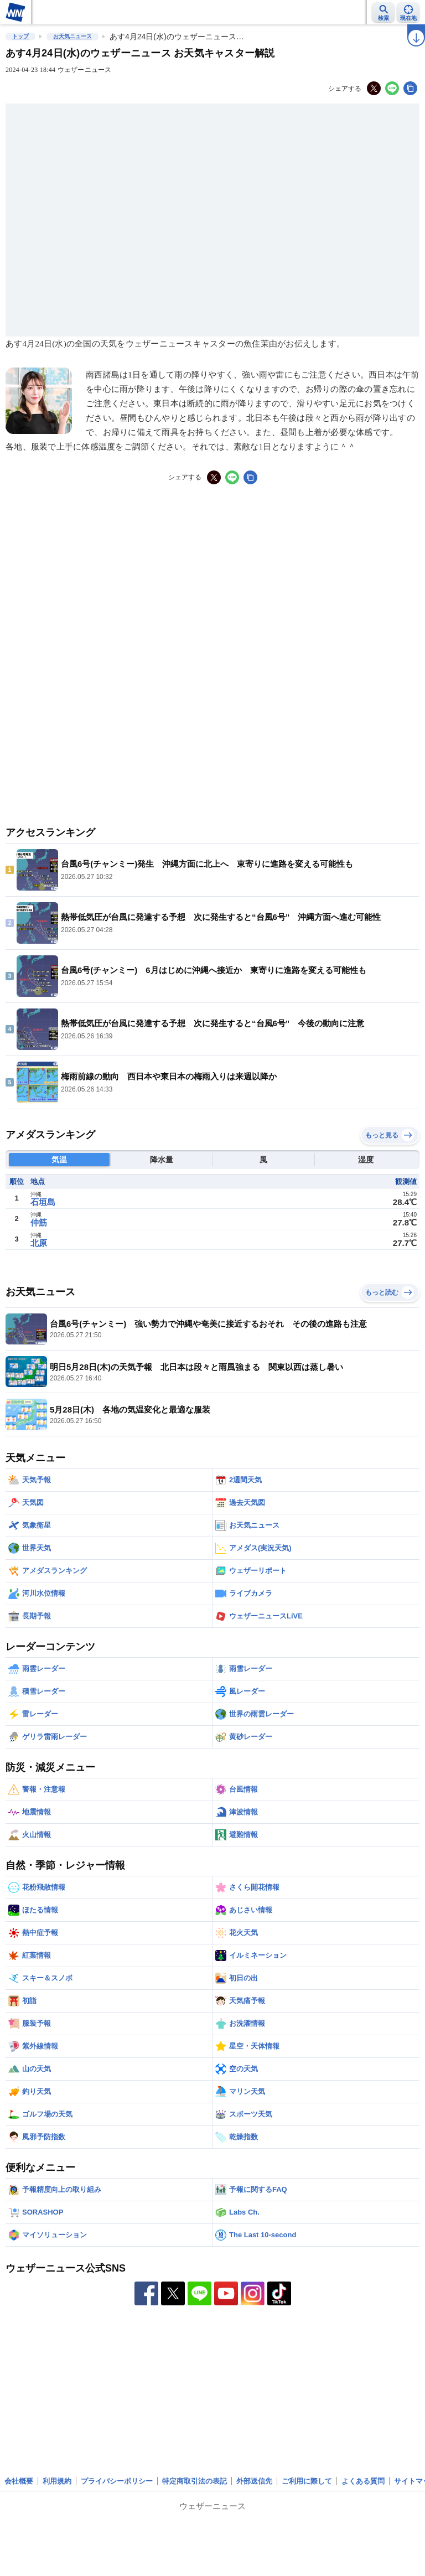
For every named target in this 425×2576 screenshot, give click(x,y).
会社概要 (18, 2481)
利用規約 (57, 2481)
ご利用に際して (307, 2481)
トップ (20, 36)
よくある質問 (363, 2481)
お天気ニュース (72, 36)
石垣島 (42, 1202)
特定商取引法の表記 (194, 2481)
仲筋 (38, 1222)
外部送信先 (254, 2481)
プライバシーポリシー (117, 2481)
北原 (38, 1243)
